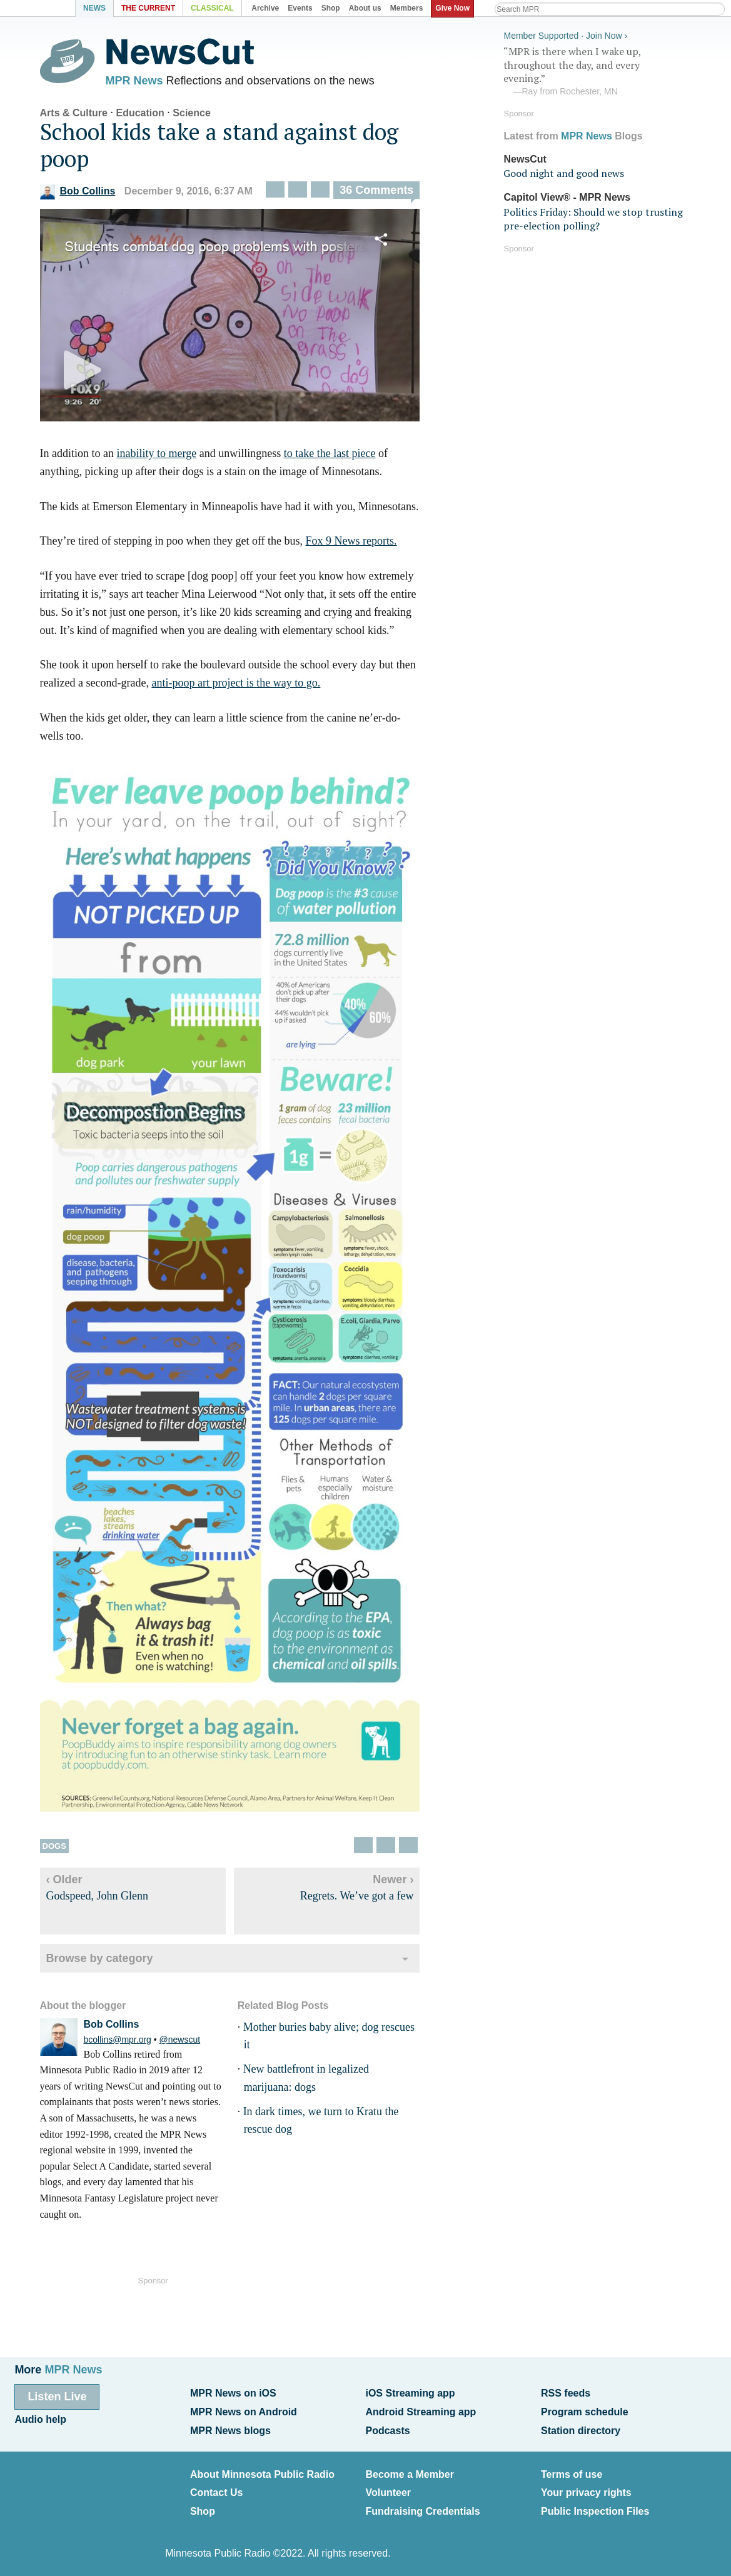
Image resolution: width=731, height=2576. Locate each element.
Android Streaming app (420, 2410)
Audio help (40, 2417)
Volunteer (388, 2488)
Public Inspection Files (595, 2507)
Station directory (580, 2428)
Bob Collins (81, 193)
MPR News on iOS (233, 2392)
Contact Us (216, 2488)
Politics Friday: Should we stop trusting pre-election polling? (589, 217)
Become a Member (409, 2471)
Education (144, 114)
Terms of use (571, 2471)
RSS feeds (565, 2392)
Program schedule (584, 2410)
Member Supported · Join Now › (561, 35)
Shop (202, 2507)
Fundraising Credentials (422, 2507)
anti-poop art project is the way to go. (240, 684)
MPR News (138, 81)
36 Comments (381, 192)
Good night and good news (560, 172)
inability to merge (161, 454)
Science (195, 114)
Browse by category (103, 1959)
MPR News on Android (243, 2410)
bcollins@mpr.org (121, 2040)
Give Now (453, 8)
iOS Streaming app (410, 2392)
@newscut (183, 2040)
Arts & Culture (77, 114)
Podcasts (387, 2428)
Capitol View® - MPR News (563, 196)
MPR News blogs (230, 2428)
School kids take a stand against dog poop (223, 146)
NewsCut (521, 158)
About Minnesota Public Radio (262, 2471)
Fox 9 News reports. (355, 542)
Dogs (58, 1846)
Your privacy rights (586, 2488)
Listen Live (57, 2395)
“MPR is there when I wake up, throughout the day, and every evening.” (593, 70)
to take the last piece (334, 454)
